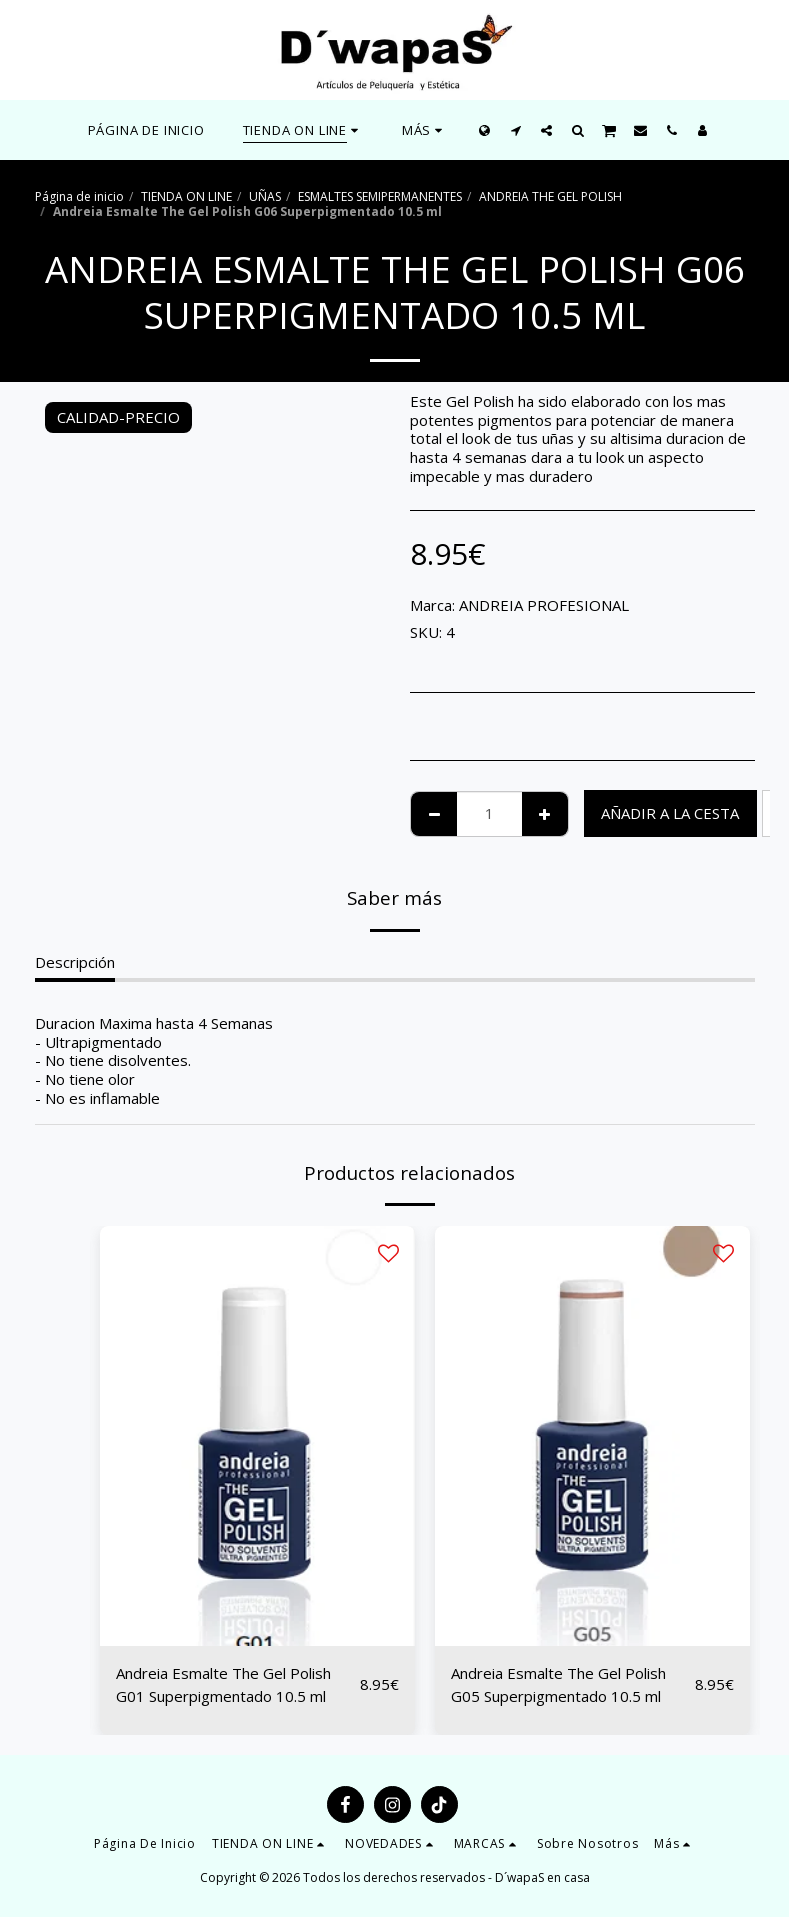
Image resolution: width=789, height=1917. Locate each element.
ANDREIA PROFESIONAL (544, 605)
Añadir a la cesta (670, 813)
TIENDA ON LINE (186, 196)
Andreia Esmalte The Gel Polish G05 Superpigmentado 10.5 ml (558, 1684)
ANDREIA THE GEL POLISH (550, 196)
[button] (515, 130)
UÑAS (265, 196)
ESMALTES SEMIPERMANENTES (380, 196)
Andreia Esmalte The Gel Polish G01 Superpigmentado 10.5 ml (223, 1684)
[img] (257, 1436)
